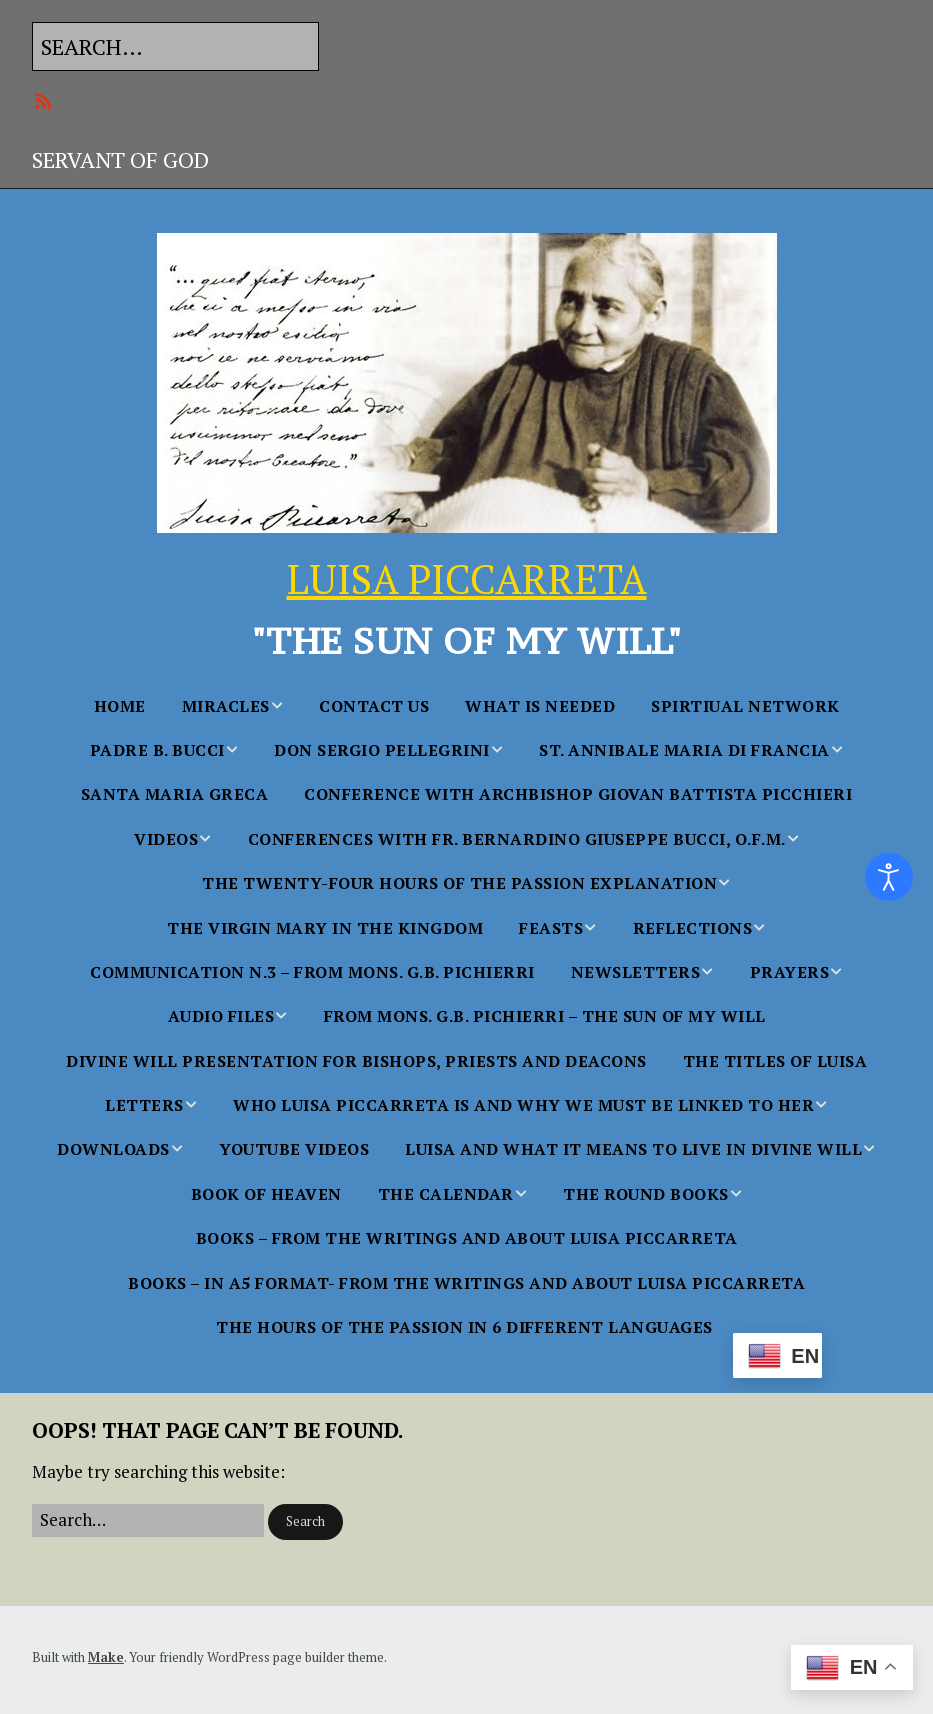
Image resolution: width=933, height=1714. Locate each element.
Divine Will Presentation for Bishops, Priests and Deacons (356, 1061)
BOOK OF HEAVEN (266, 1194)
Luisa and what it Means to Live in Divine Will (633, 1149)
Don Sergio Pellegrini (382, 750)
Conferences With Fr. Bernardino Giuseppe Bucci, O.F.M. (517, 839)
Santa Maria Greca (175, 794)
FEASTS (551, 928)
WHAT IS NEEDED (540, 706)
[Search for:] (175, 46)
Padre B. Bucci (157, 750)
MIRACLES (226, 706)
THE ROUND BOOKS (646, 1194)
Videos (166, 839)
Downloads (113, 1149)
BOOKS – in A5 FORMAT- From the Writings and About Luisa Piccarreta (466, 1283)
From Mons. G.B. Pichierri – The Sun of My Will (545, 1016)
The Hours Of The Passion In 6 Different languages (464, 1327)
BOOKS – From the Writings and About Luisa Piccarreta (467, 1238)
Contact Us (374, 706)
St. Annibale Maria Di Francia (684, 750)
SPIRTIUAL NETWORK (745, 706)
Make (106, 1657)
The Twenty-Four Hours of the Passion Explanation (459, 883)
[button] (305, 1522)
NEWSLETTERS (636, 972)
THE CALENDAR (446, 1194)
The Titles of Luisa (775, 1061)
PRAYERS (790, 972)
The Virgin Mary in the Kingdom (325, 928)
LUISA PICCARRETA (467, 578)
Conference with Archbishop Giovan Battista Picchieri (578, 794)
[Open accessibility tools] (889, 877)
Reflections (693, 928)
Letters (144, 1105)
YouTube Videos (294, 1149)
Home (120, 706)
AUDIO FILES (221, 1016)
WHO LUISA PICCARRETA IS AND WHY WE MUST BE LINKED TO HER (523, 1105)
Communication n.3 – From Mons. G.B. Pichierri (312, 972)
